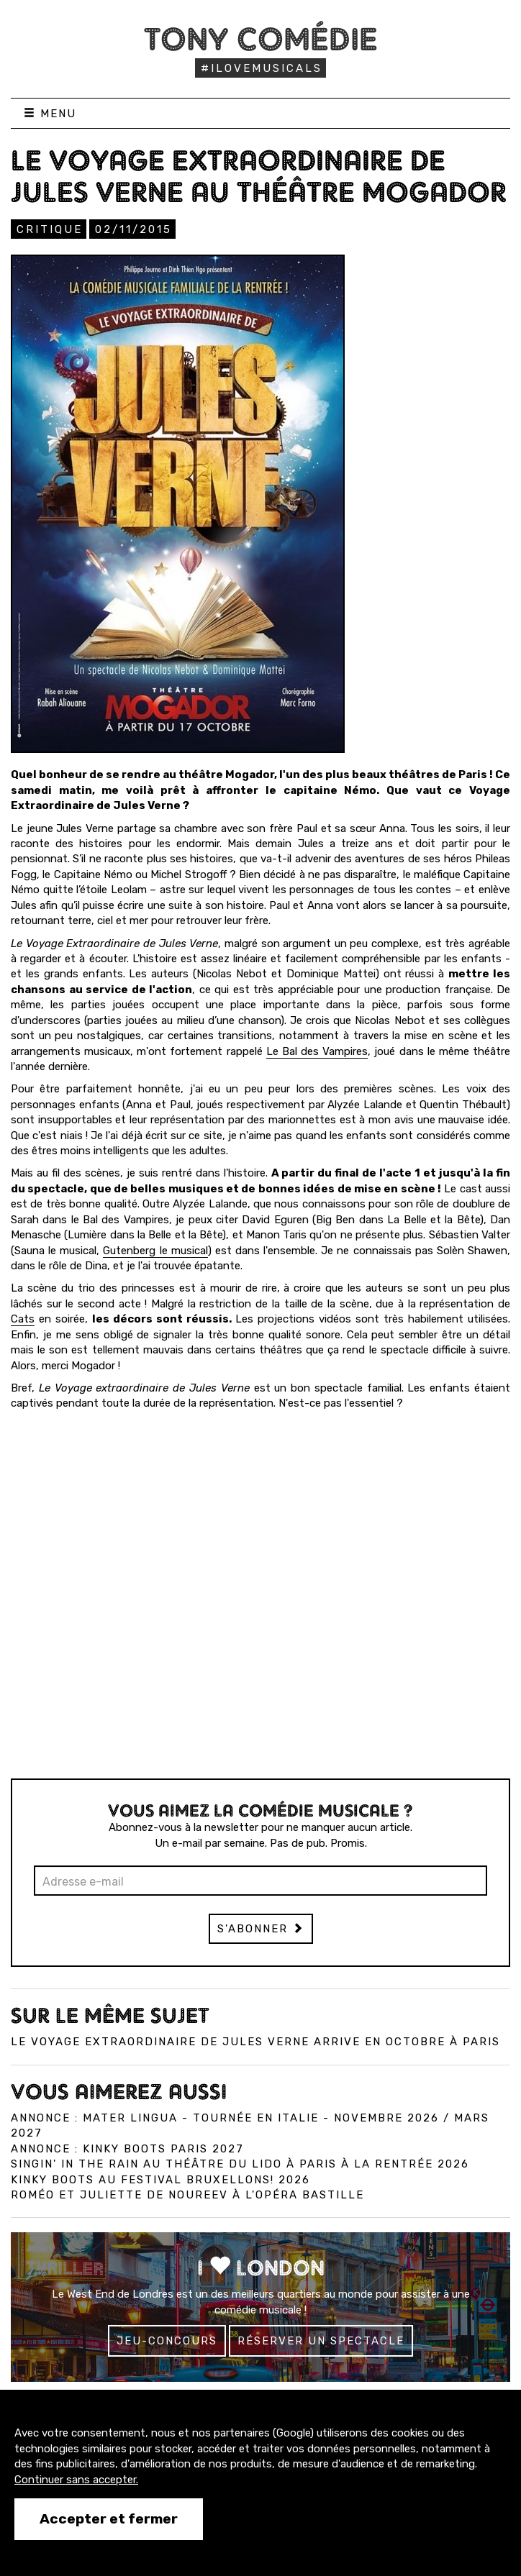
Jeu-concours (167, 2340)
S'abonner (260, 1928)
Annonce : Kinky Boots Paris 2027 (127, 2148)
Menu (50, 113)
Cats (23, 1318)
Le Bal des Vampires (317, 1051)
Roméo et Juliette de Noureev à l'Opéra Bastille (187, 2194)
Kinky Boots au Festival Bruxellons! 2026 (160, 2179)
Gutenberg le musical (155, 1250)
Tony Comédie (261, 39)
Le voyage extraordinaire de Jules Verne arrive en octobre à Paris (255, 2041)
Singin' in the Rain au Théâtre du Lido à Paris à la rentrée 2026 (240, 2163)
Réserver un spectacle (320, 2340)
